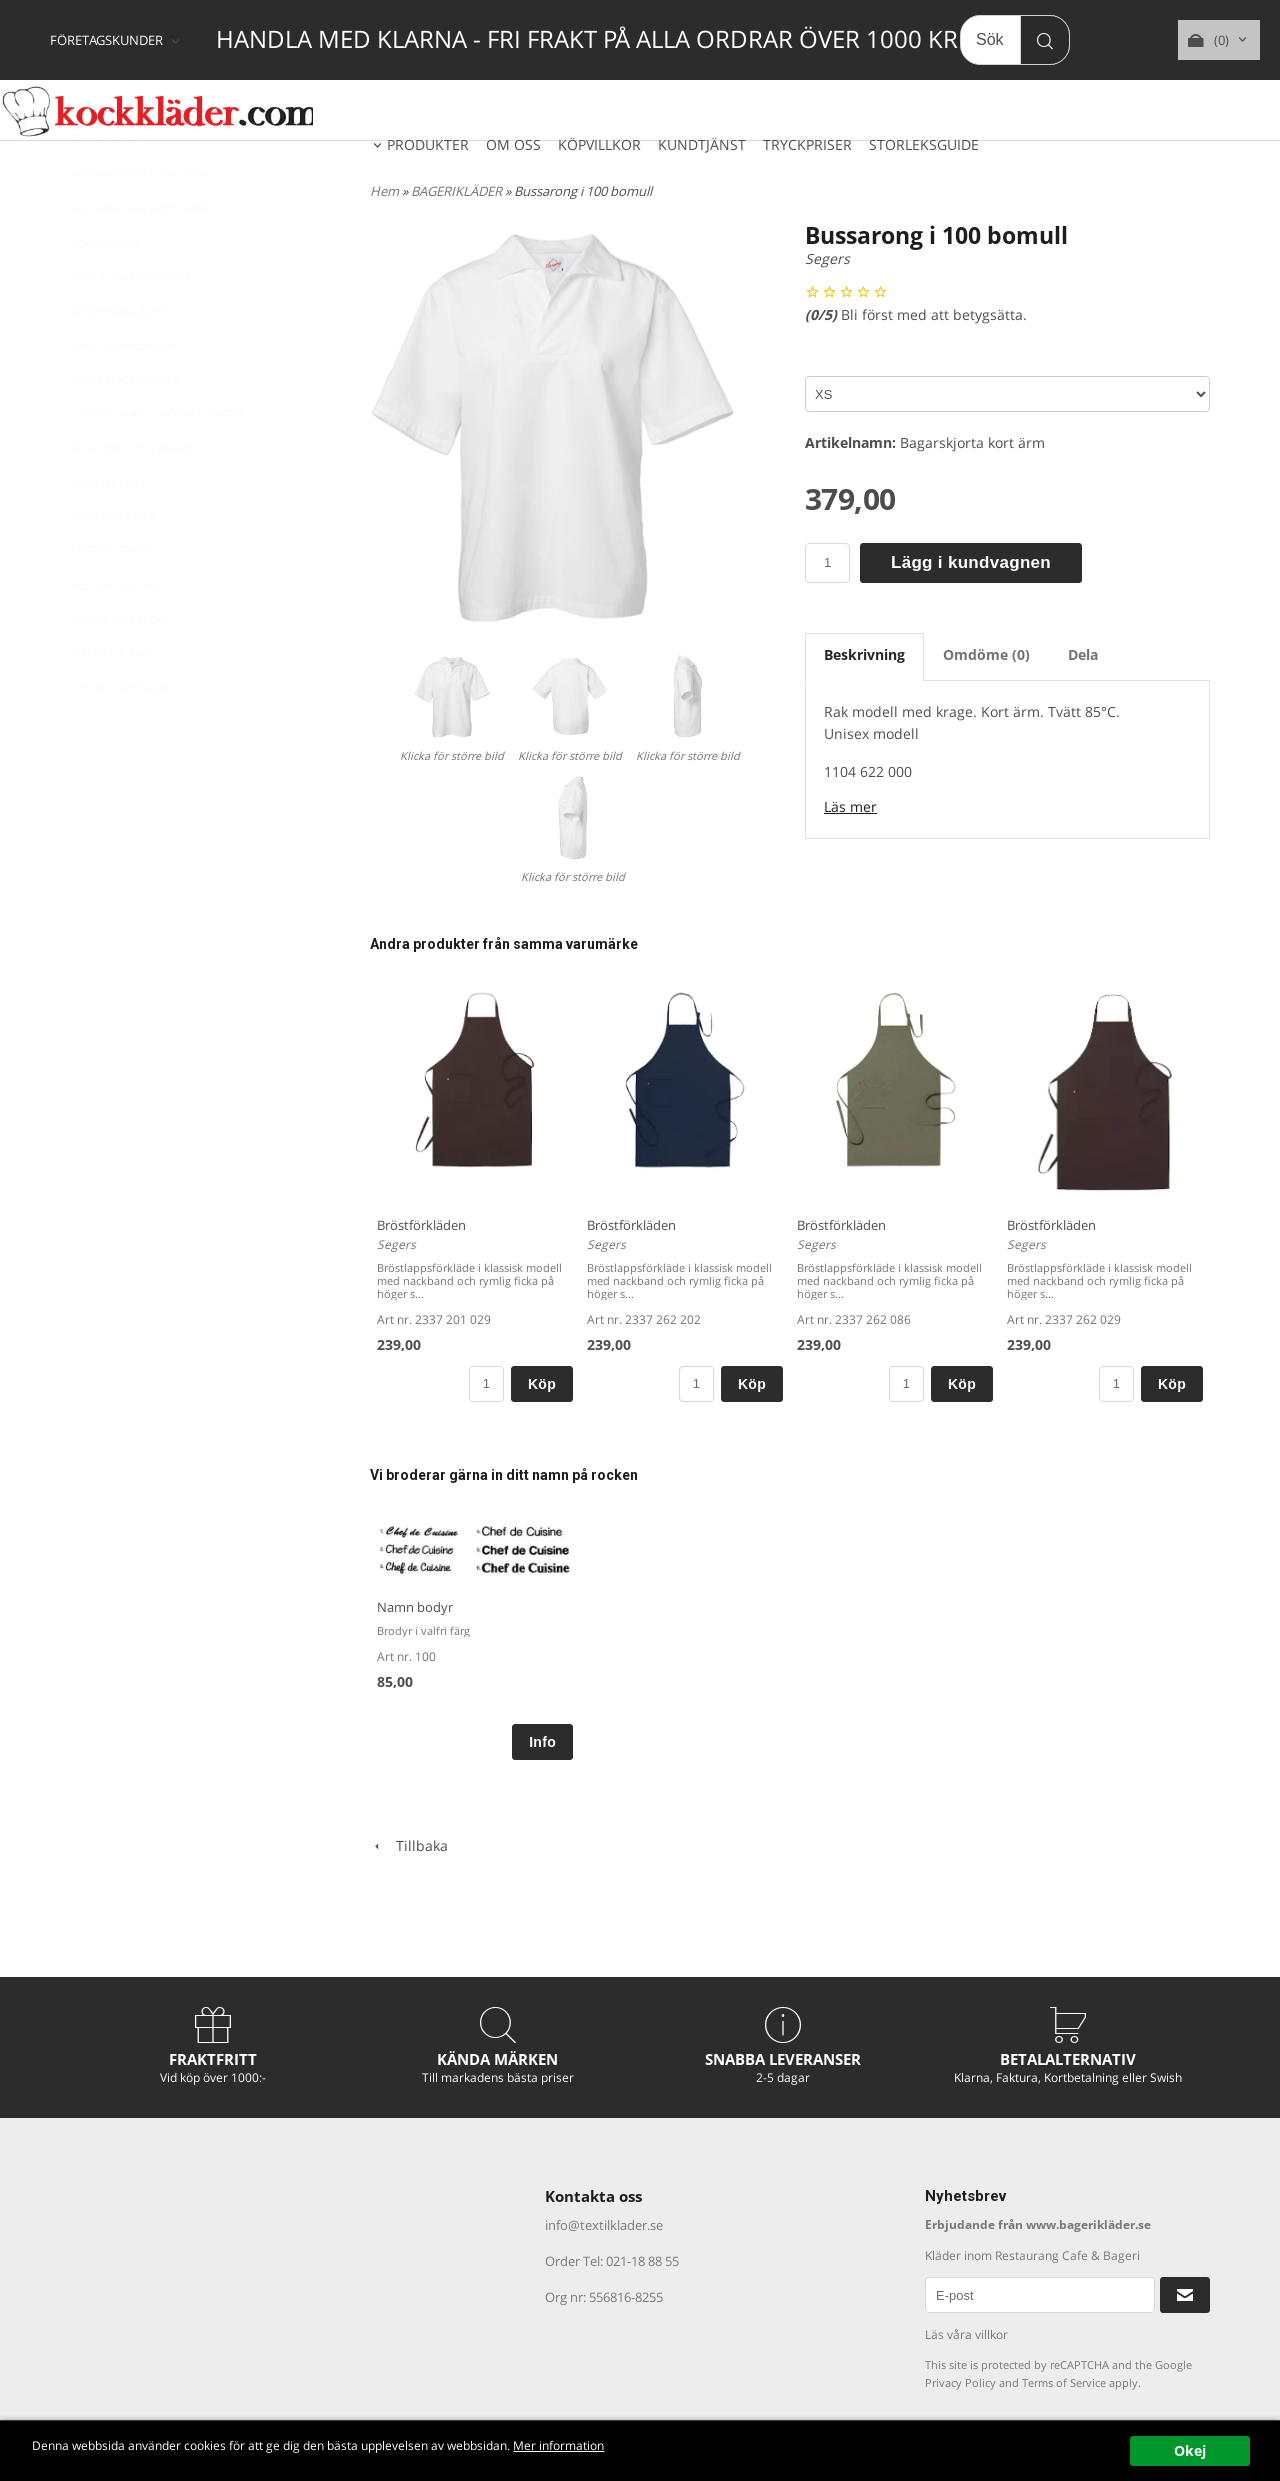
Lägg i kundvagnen (971, 562)
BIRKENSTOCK (109, 531)
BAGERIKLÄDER (113, 565)
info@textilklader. (597, 2225)
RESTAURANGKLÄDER (131, 326)
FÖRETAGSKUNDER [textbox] (106, 41)
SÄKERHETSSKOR (118, 668)
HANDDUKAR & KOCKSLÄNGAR (157, 463)
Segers (827, 258)
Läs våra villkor (966, 2334)
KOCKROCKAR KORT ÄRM (139, 257)
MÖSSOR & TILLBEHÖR (133, 497)
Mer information (674, 2446)
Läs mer (850, 806)
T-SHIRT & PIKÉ (111, 702)
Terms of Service (1064, 2382)
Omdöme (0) (986, 654)
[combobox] (116, 41)
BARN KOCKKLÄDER (125, 428)
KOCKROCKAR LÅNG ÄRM (140, 223)
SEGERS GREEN (113, 599)
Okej (1190, 2450)
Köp (542, 1384)
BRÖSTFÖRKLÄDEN (123, 394)
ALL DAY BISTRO (115, 634)
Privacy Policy (960, 2382)
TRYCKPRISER (807, 144)
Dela (1083, 654)
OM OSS (513, 144)
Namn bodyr (415, 1607)
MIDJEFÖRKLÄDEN (120, 360)
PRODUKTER (428, 144)
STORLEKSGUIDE (924, 144)
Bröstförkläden (421, 1225)
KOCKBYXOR (104, 292)
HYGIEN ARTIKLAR (120, 736)
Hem (384, 191)
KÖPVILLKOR (599, 144)
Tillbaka (409, 1845)
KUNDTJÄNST (702, 144)
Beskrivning (864, 654)
